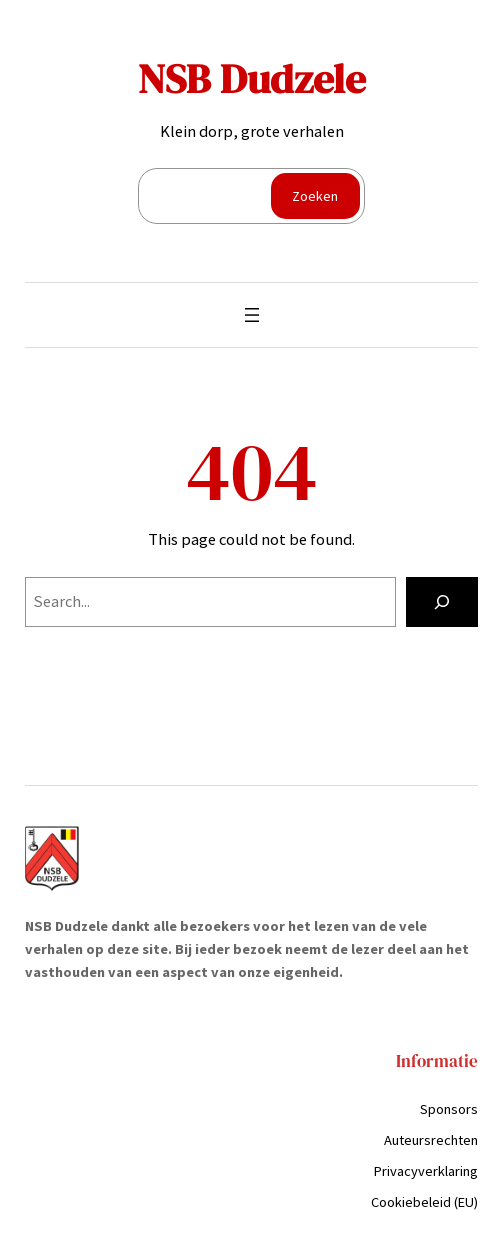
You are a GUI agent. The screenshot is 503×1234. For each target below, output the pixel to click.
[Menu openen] (252, 315)
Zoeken (315, 196)
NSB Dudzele (252, 78)
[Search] (442, 602)
